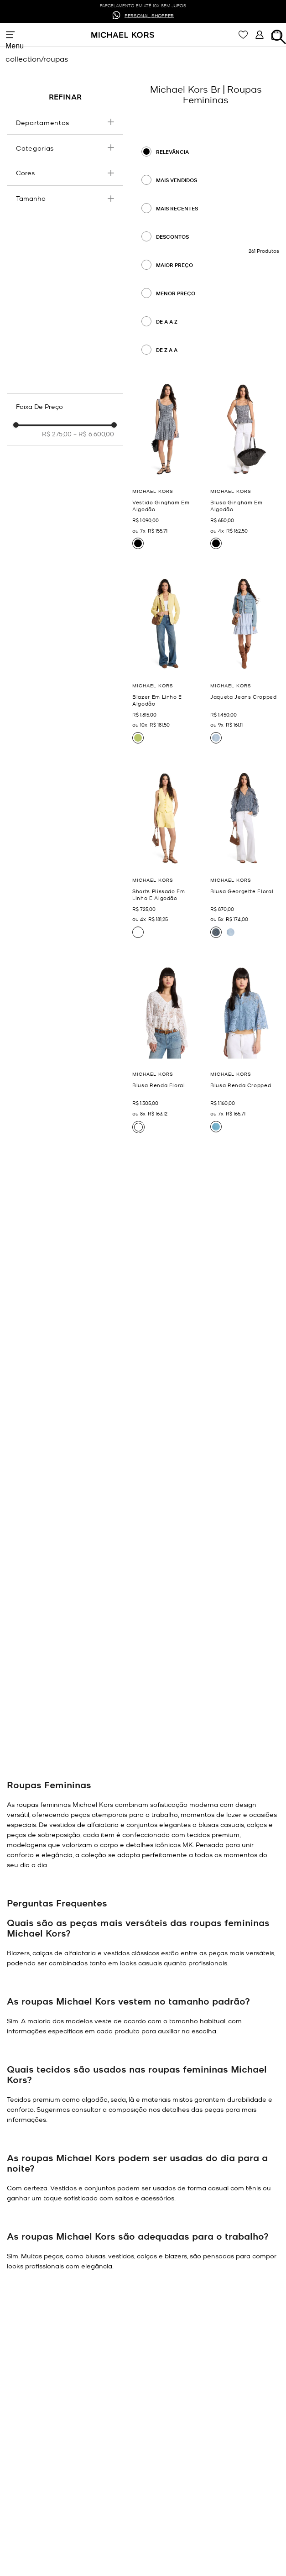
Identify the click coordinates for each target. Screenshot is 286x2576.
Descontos (172, 237)
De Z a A (166, 350)
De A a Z (166, 321)
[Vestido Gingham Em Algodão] (166, 465)
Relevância (172, 152)
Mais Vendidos (176, 180)
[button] (65, 121)
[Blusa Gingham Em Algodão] (244, 465)
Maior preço (174, 265)
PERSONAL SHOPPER (149, 14)
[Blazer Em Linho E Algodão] (166, 660)
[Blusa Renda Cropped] (244, 1049)
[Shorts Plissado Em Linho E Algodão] (166, 854)
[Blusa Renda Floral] (166, 1049)
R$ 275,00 (57, 433)
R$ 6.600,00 (93, 433)
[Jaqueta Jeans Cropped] (244, 660)
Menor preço (175, 293)
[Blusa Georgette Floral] (244, 854)
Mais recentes (177, 208)
